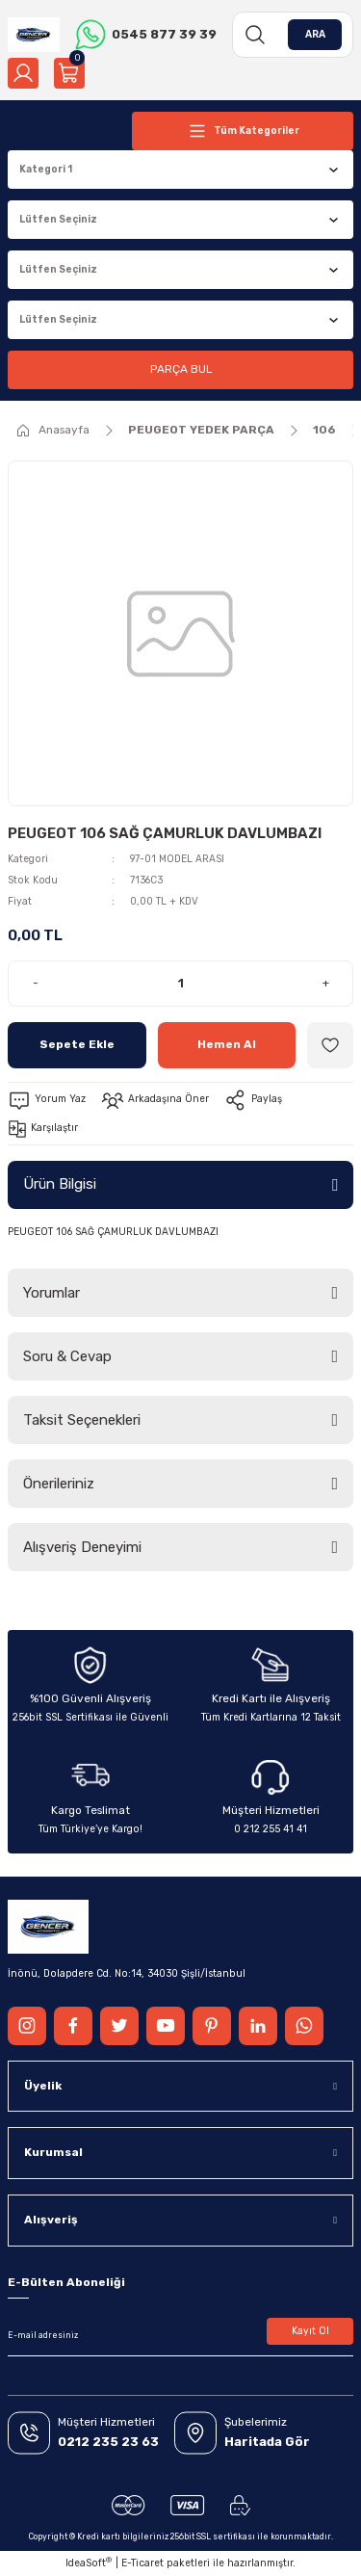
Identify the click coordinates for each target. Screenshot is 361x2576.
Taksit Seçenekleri (82, 1420)
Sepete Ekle (77, 1044)
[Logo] (34, 34)
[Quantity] (180, 983)
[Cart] (69, 73)
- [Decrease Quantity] (36, 982)
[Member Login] (23, 73)
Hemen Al (226, 1044)
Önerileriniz (58, 1483)
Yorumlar (51, 1292)
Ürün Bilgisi (59, 1184)
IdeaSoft (88, 2562)
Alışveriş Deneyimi (82, 1547)
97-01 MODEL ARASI (177, 859)
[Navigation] (242, 131)
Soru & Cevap (67, 1356)
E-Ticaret (142, 2563)
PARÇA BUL (181, 369)
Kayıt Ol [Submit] (310, 2331)
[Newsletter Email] (180, 2335)
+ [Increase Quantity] (325, 982)
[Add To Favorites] (330, 1045)
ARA (315, 34)
